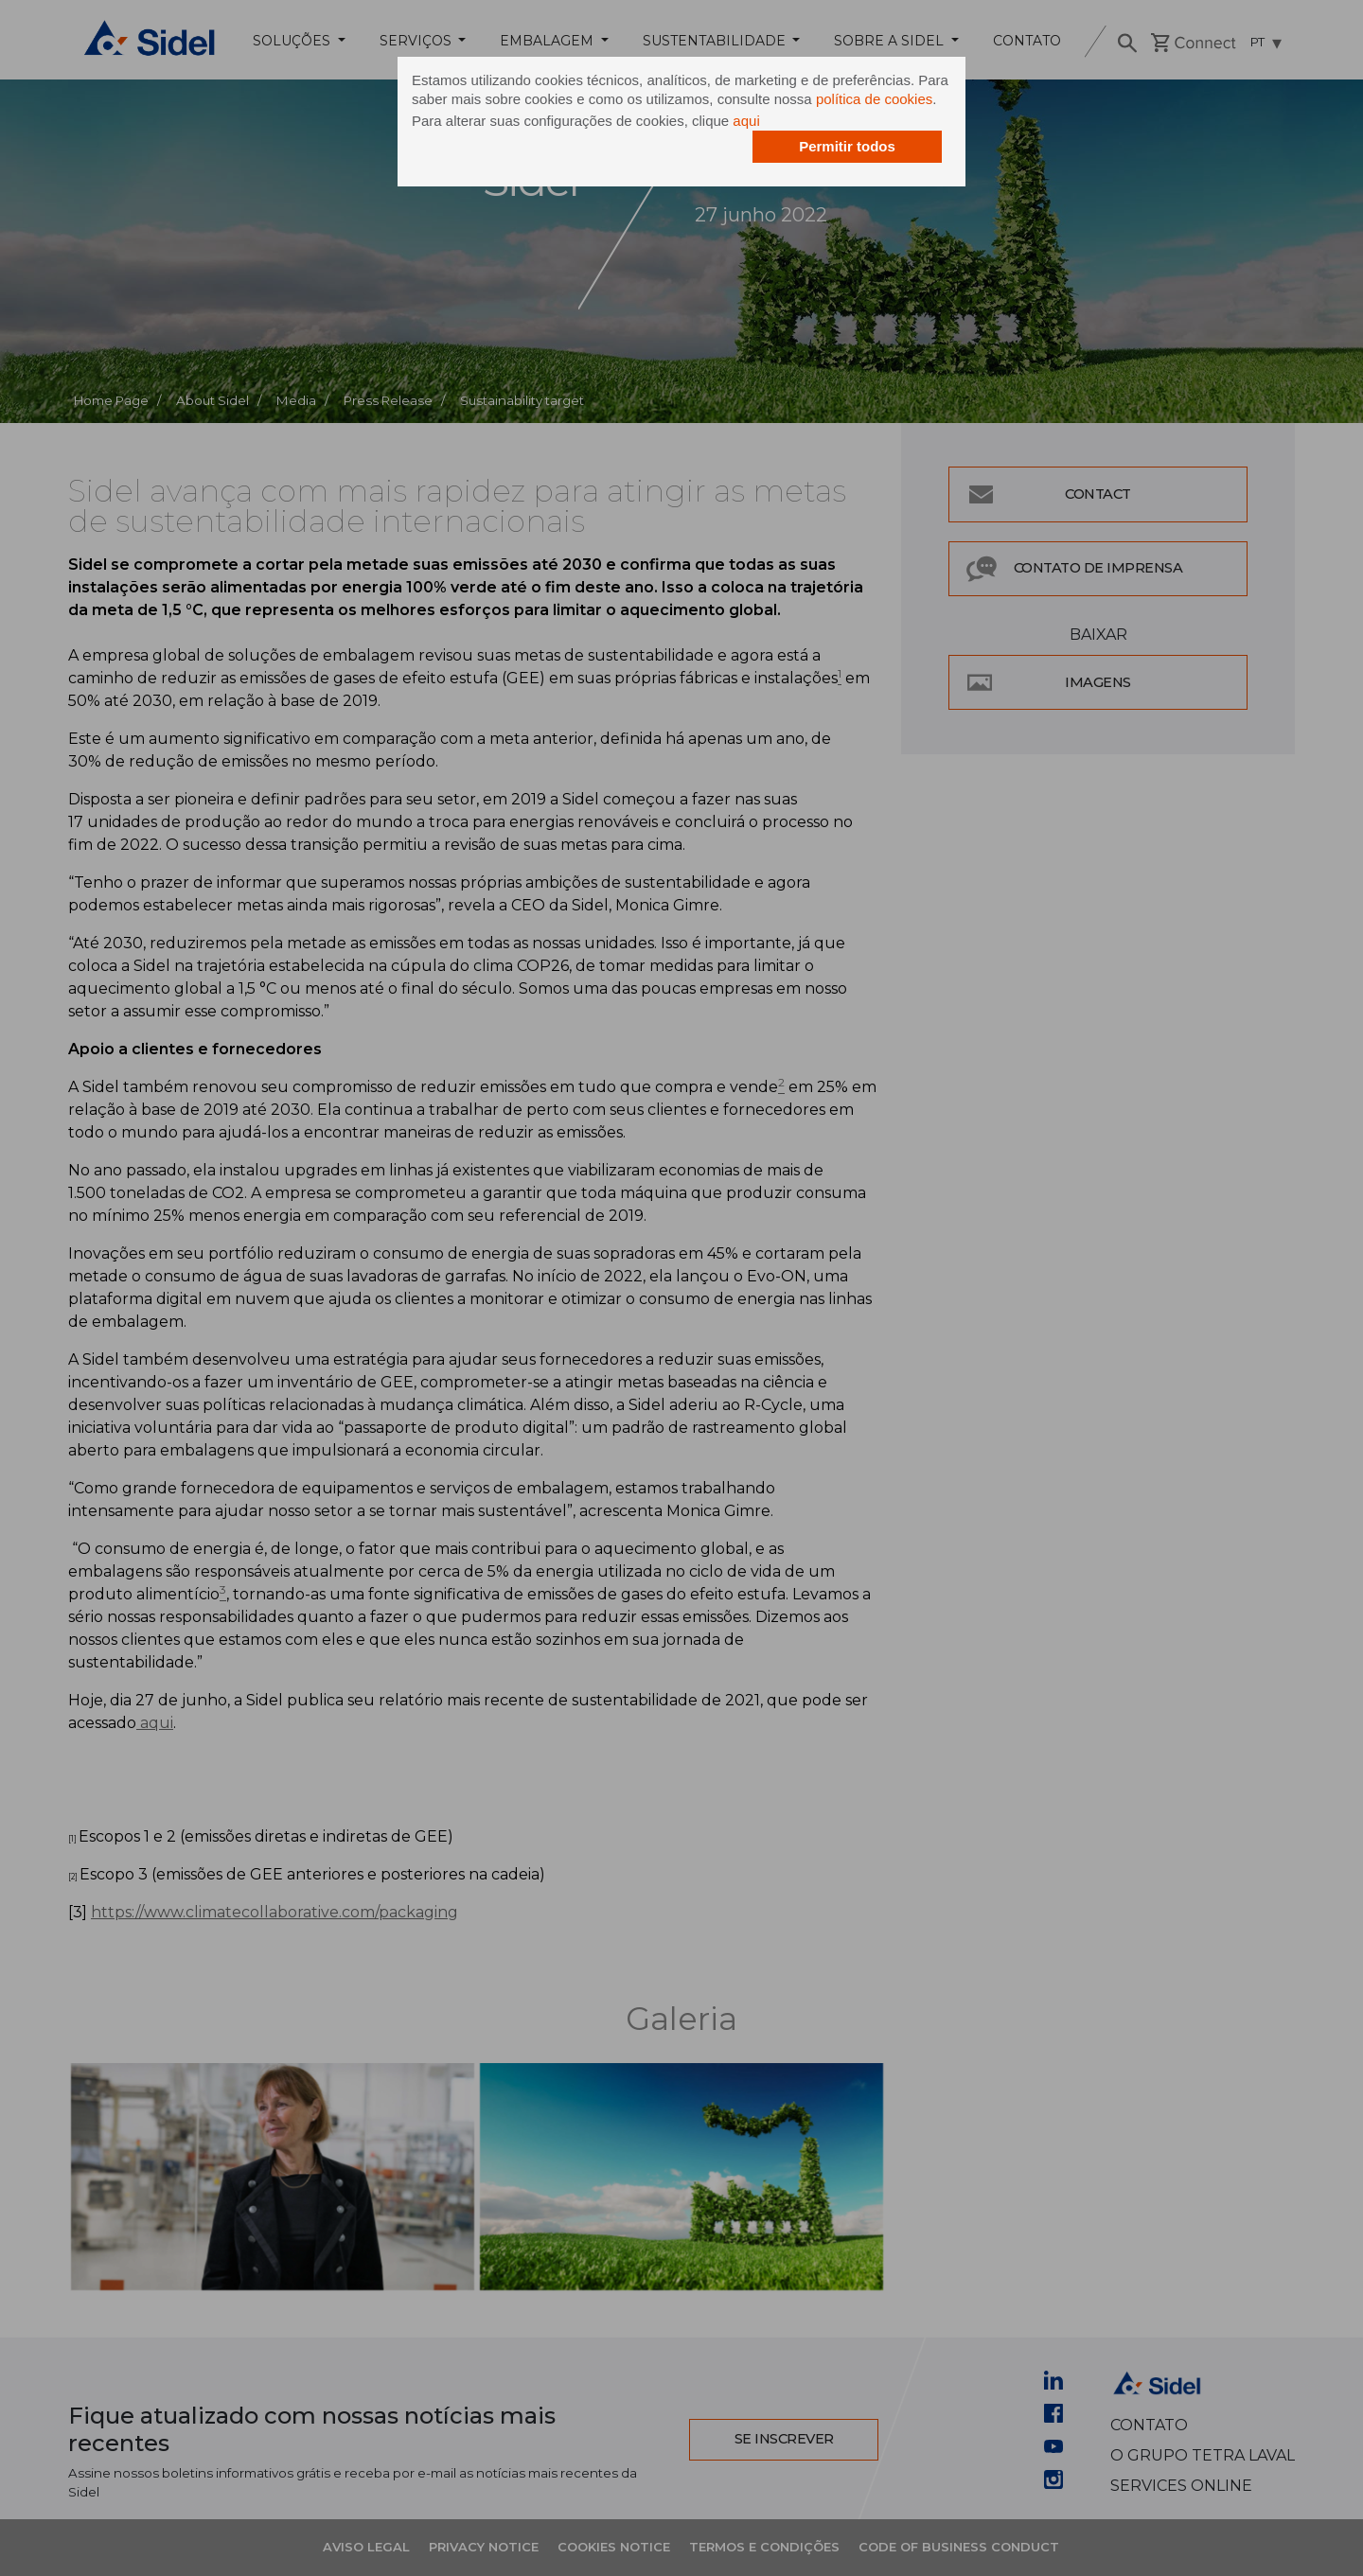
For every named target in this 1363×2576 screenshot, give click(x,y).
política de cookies (874, 99)
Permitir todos (847, 146)
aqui (746, 121)
